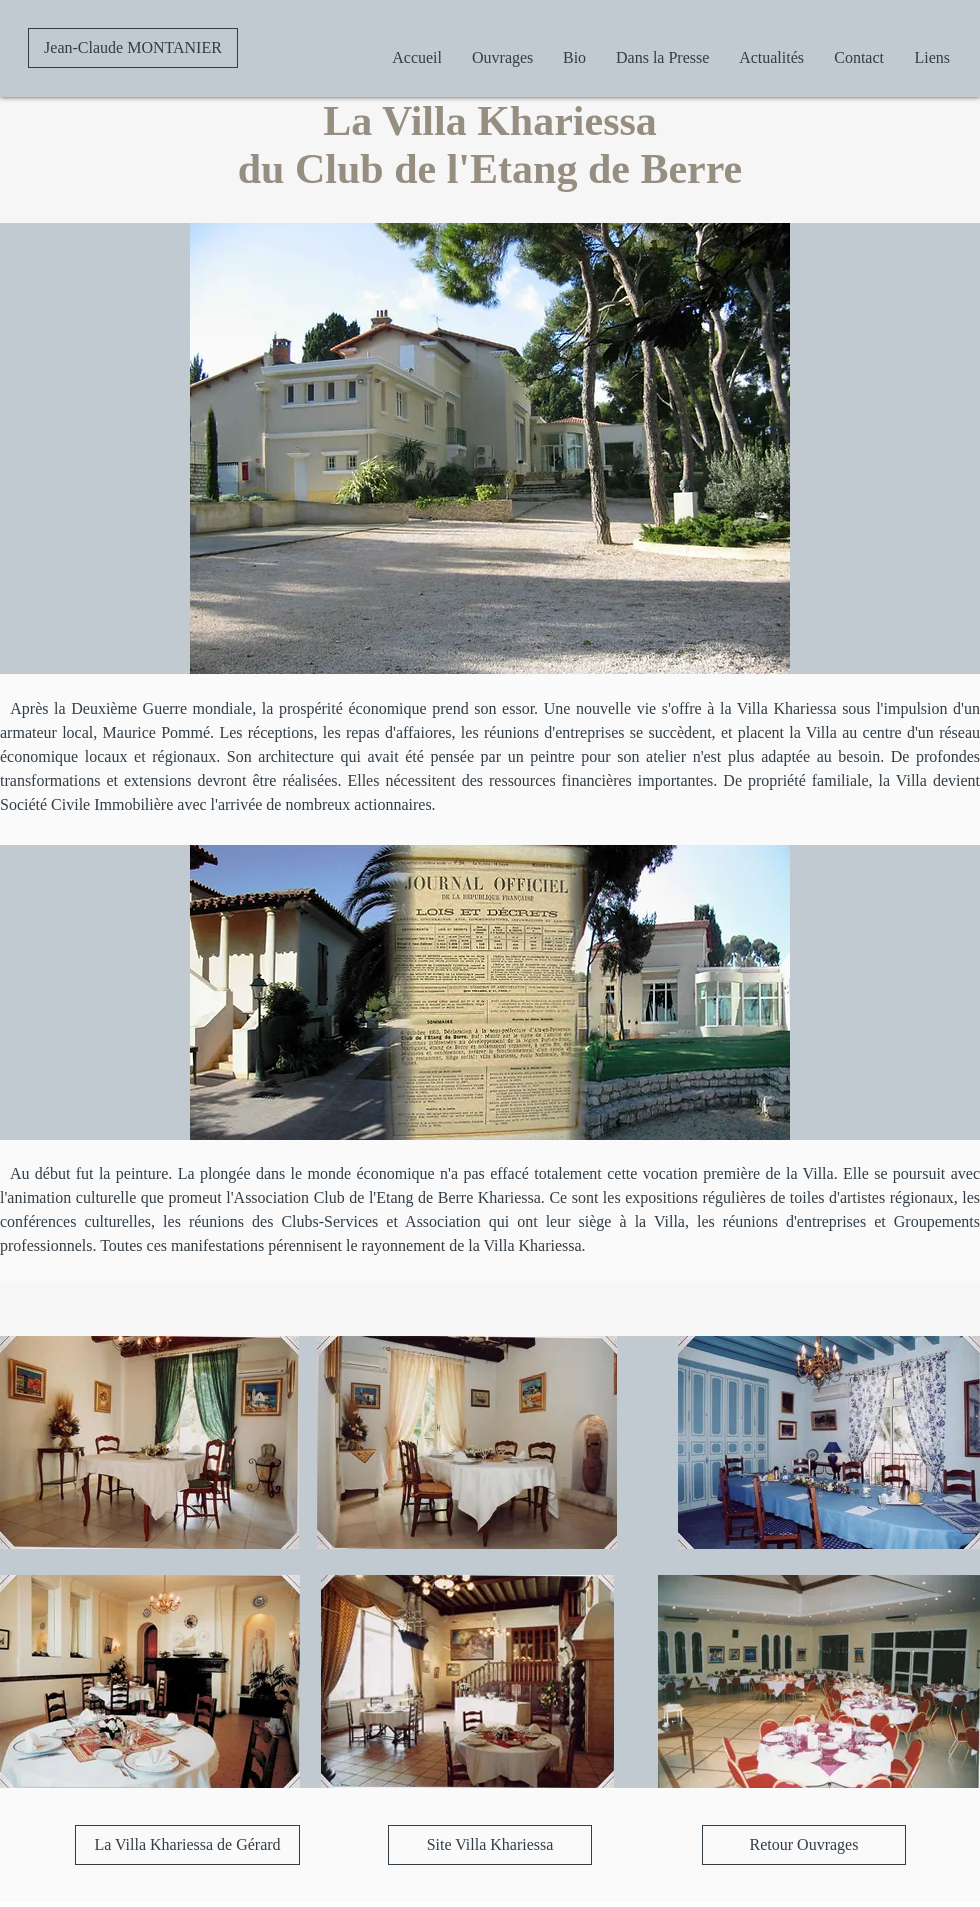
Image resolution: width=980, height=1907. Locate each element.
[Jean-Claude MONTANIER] (133, 48)
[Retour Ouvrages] (804, 1845)
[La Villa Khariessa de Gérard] (187, 1845)
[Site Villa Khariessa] (490, 1845)
